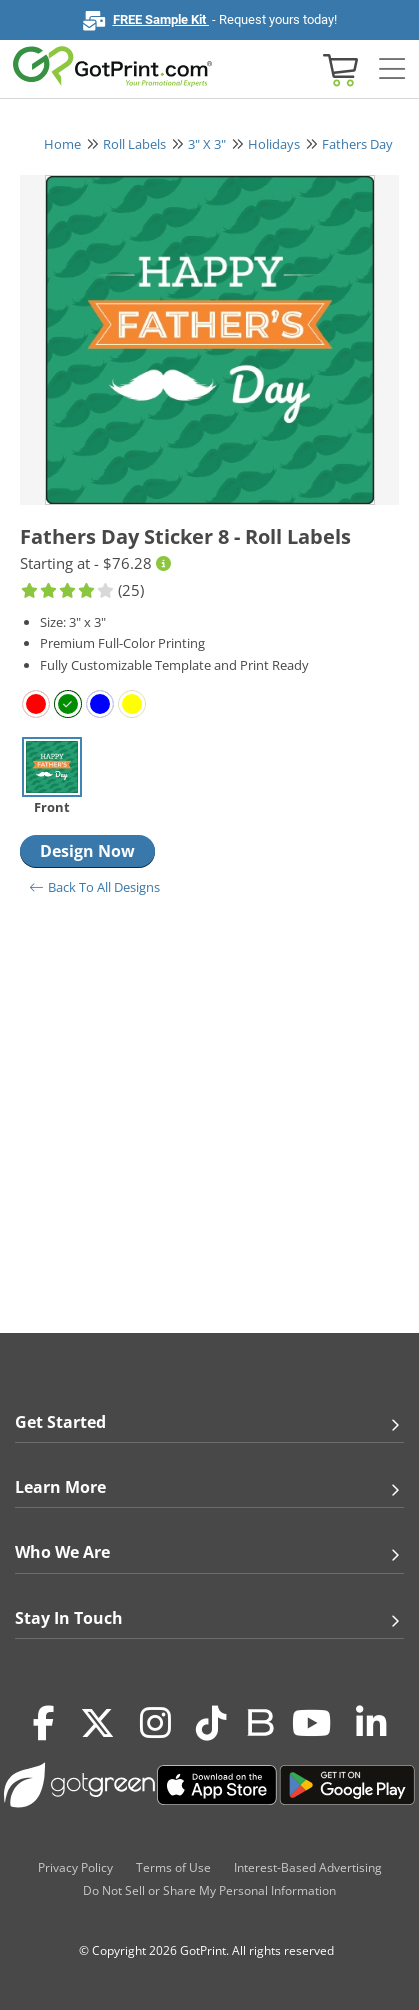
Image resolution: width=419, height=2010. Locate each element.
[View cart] (338, 68)
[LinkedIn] (371, 1724)
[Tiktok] (211, 1724)
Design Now (87, 851)
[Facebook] (44, 1724)
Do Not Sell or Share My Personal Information (209, 1890)
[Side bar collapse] (392, 69)
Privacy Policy (75, 1867)
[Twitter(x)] (97, 1724)
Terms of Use (173, 1867)
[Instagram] (155, 1724)
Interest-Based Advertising (308, 1867)
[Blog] (259, 1721)
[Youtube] (311, 1724)
